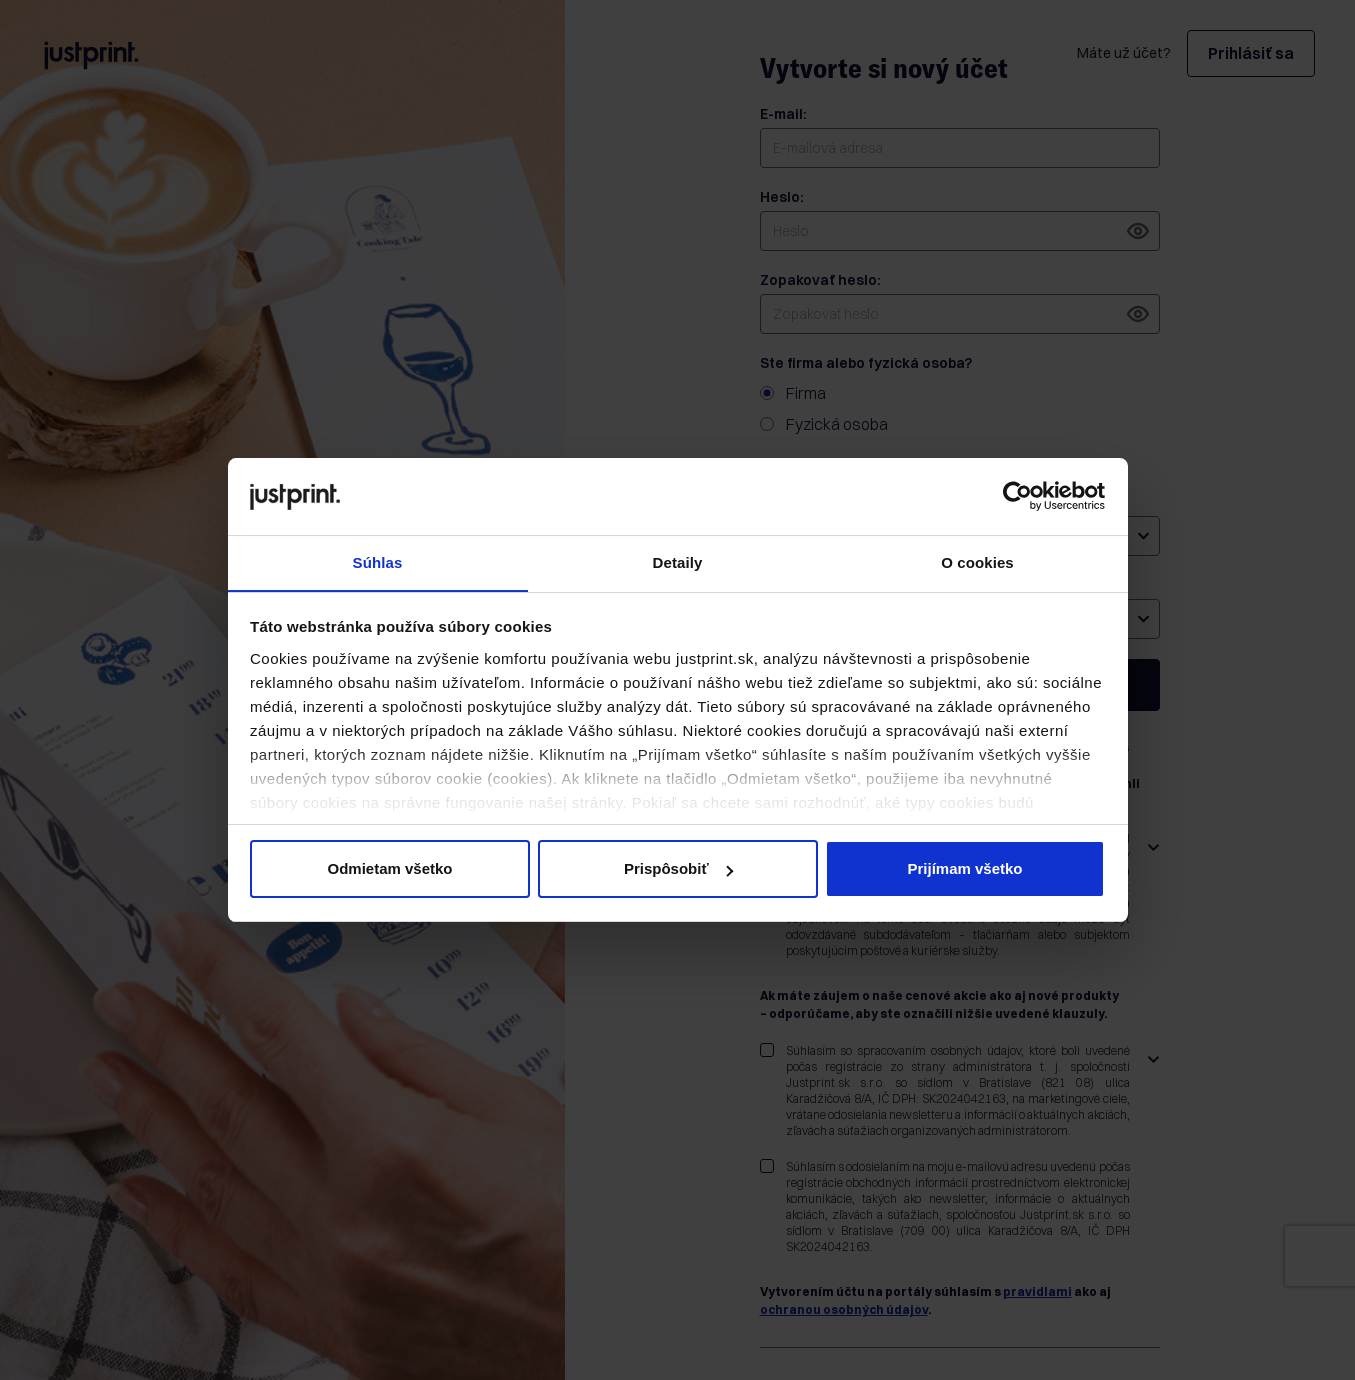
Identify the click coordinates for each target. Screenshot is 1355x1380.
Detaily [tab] (678, 561)
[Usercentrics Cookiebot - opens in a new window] (1017, 496)
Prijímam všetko (964, 869)
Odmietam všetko (389, 869)
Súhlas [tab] (378, 561)
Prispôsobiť (678, 869)
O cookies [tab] (977, 561)
